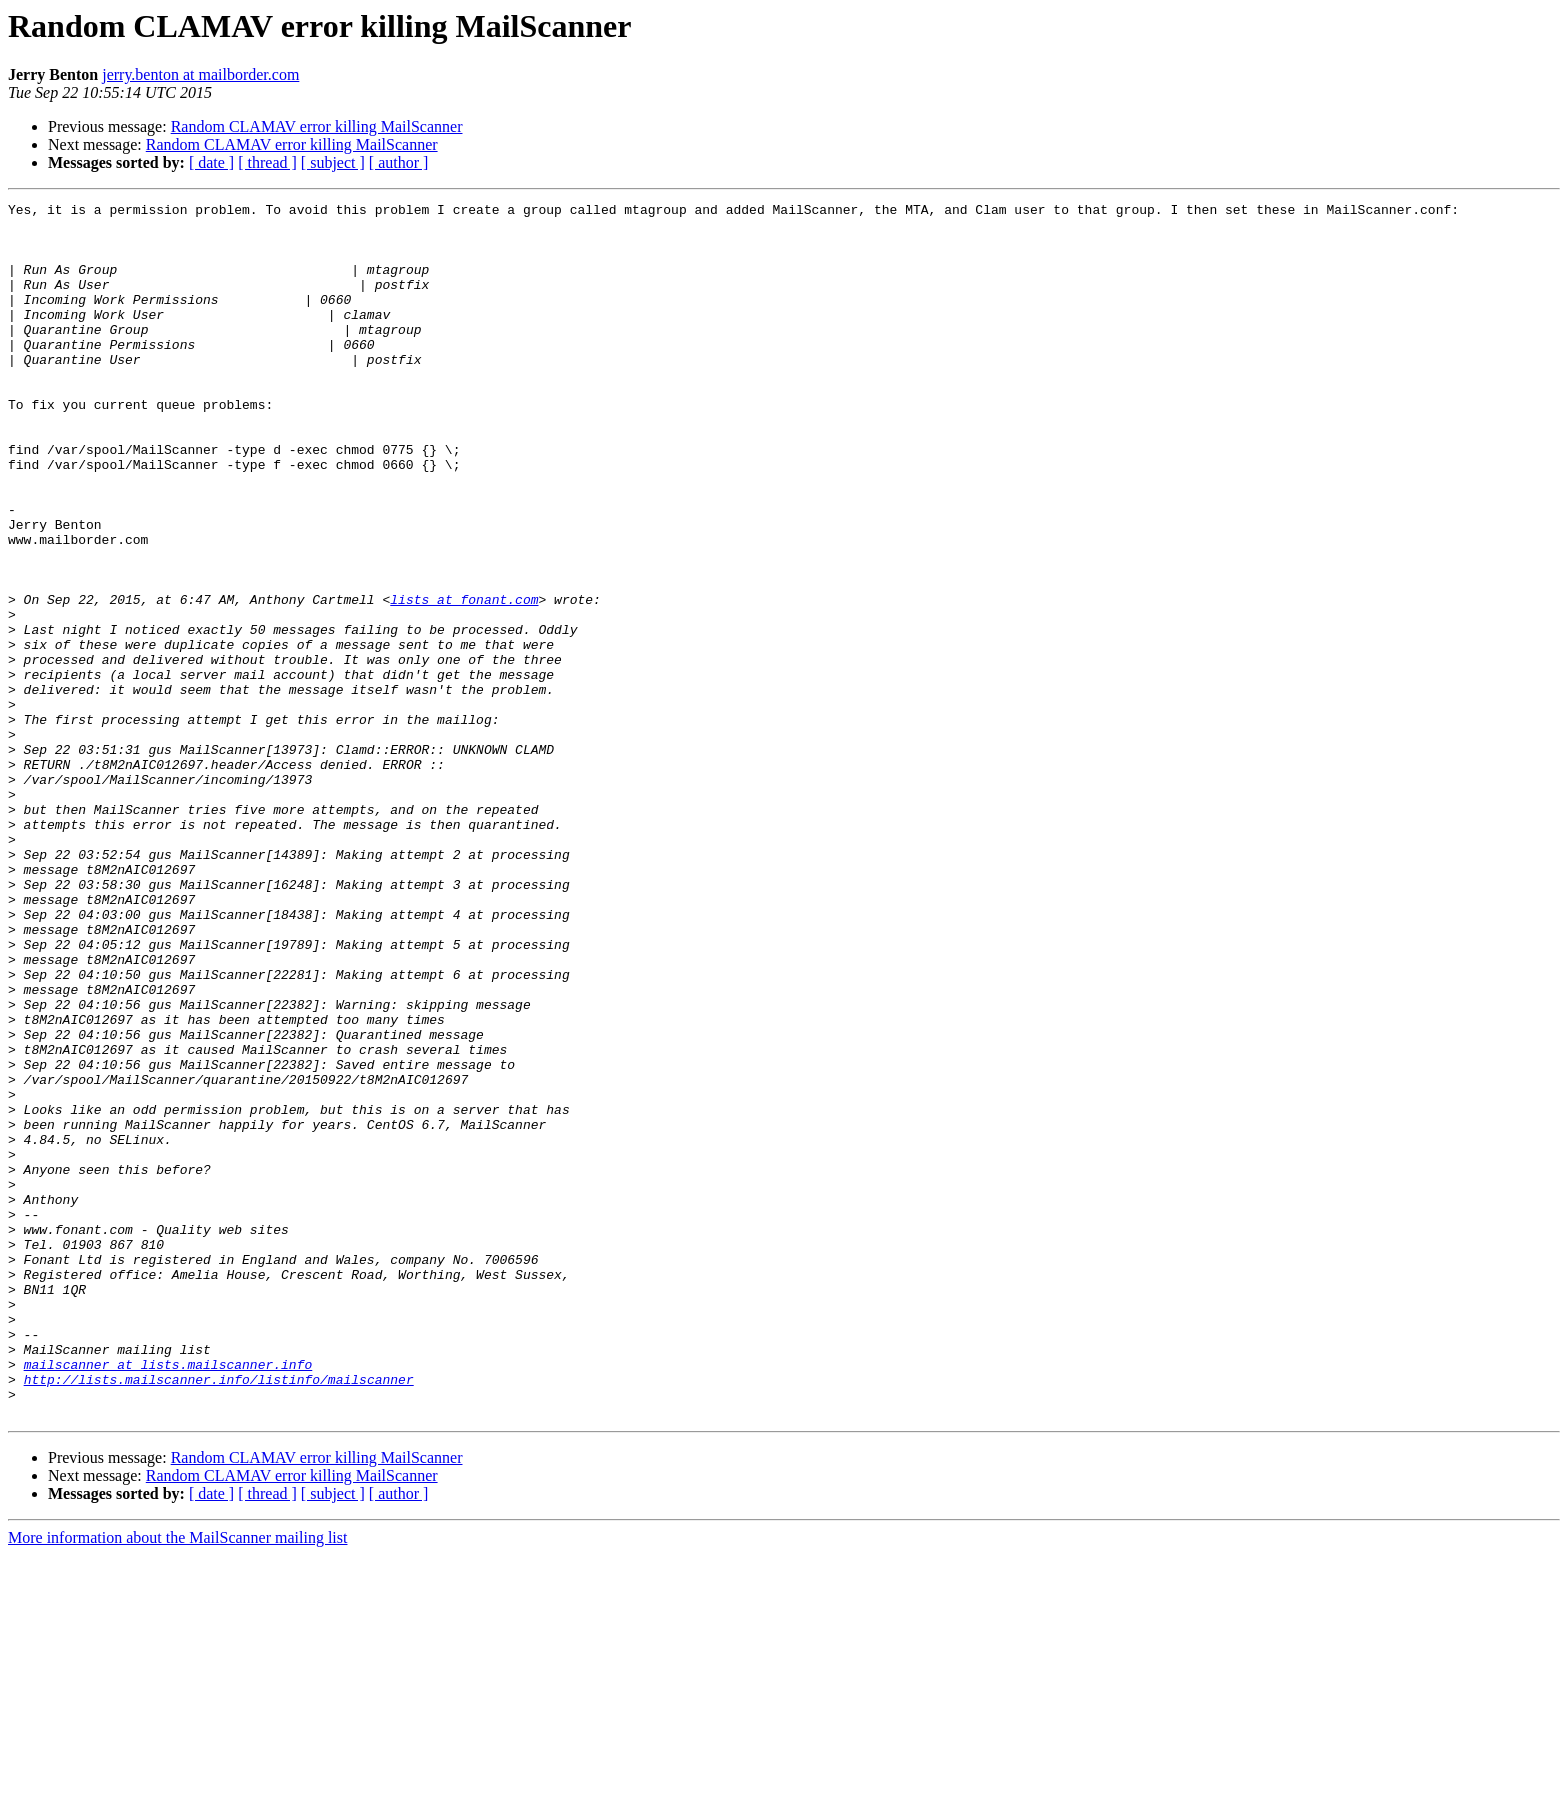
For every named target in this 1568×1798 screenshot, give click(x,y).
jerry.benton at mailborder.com (200, 74)
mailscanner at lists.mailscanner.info (168, 1598)
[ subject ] (333, 162)
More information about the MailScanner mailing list (177, 1780)
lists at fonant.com (464, 680)
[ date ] (211, 162)
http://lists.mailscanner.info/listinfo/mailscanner (219, 1616)
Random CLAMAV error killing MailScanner (317, 126)
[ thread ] (267, 162)
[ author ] (399, 162)
